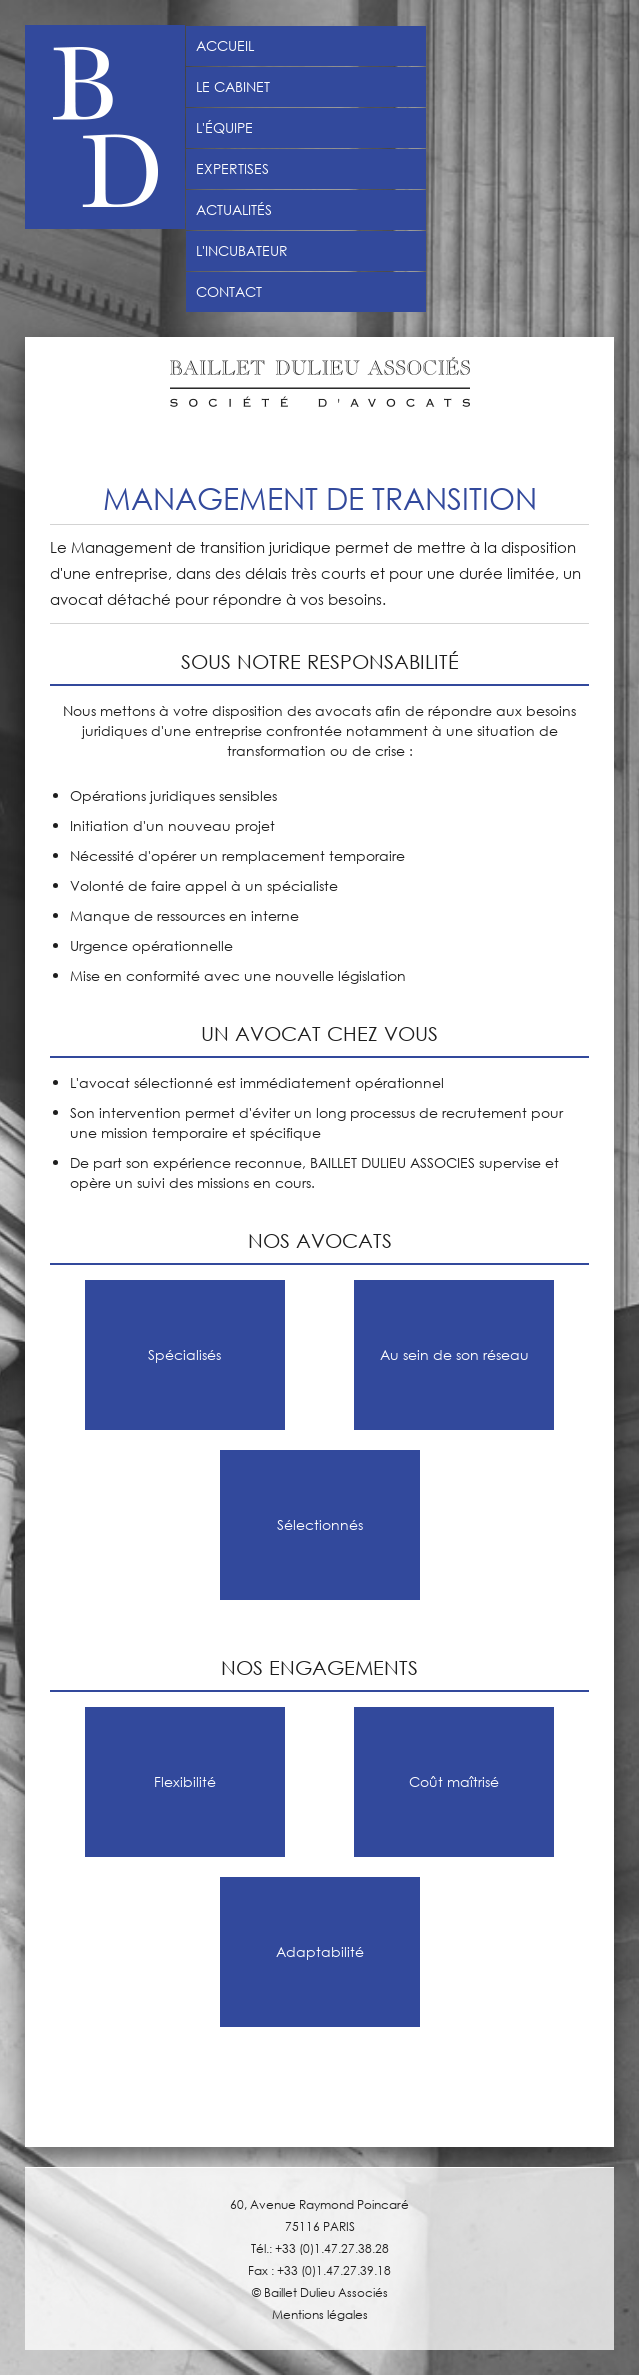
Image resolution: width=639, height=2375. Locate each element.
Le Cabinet (233, 87)
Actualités (234, 210)
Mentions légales (320, 2314)
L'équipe (224, 128)
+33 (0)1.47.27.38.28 (332, 2248)
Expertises (232, 169)
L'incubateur (242, 251)
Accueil (225, 46)
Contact (229, 292)
